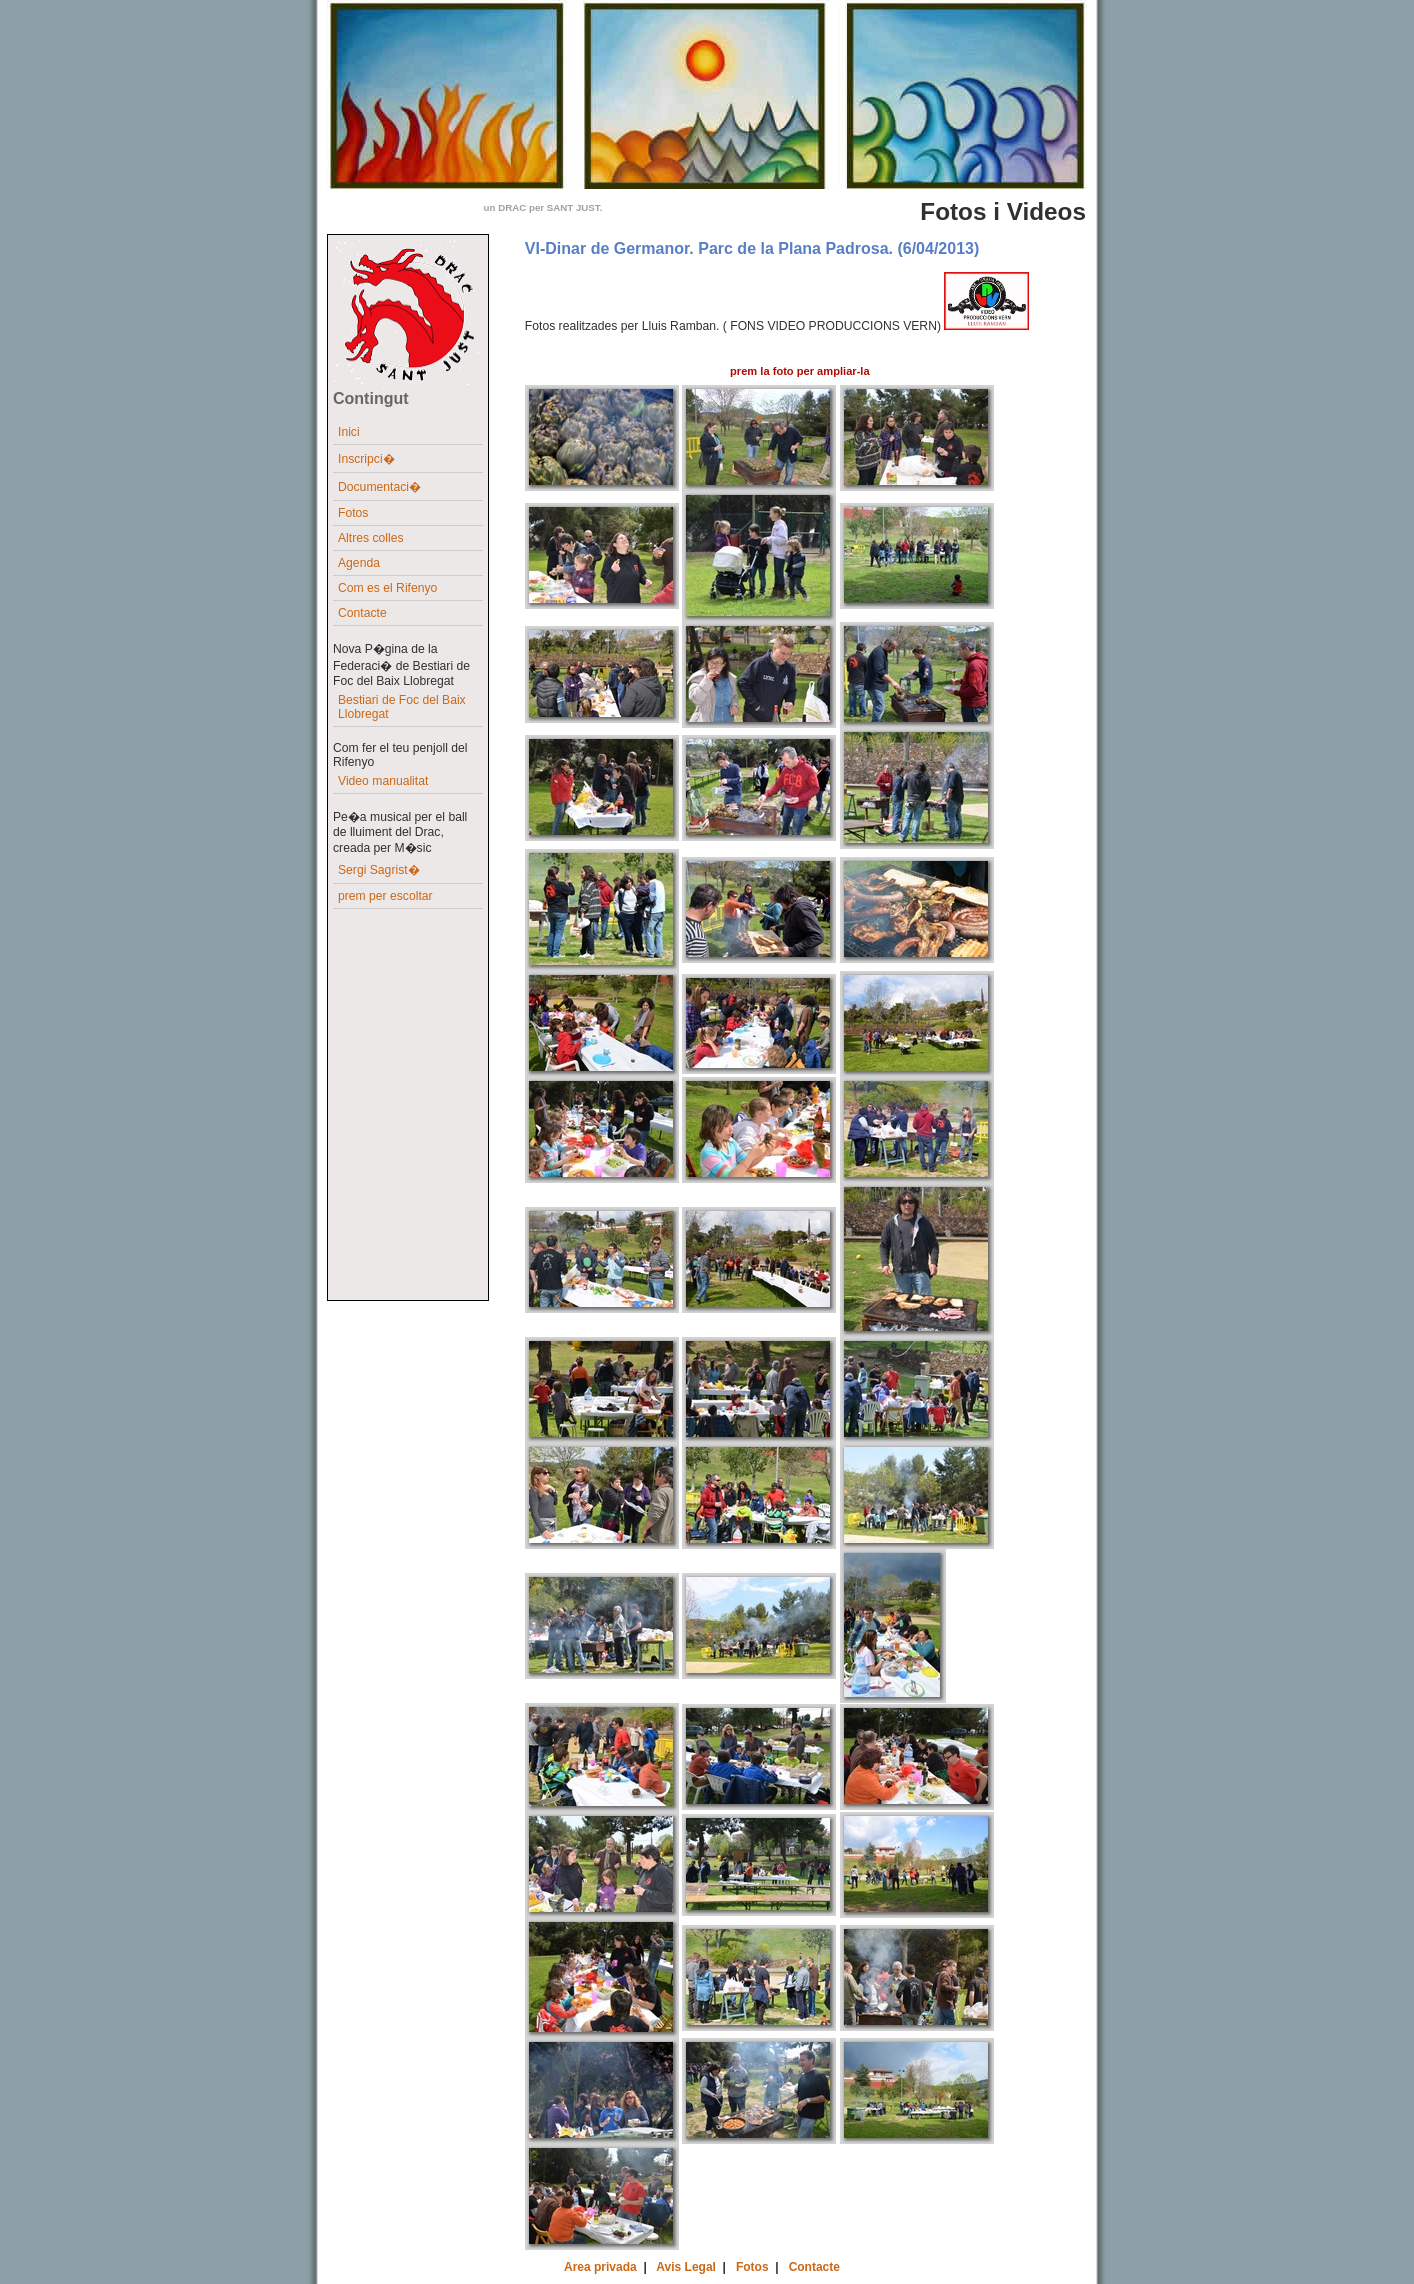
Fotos (353, 513)
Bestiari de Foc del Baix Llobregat (402, 707)
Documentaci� (379, 487)
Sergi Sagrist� (379, 870)
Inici (349, 432)
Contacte (362, 613)
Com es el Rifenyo (387, 588)
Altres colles (371, 538)
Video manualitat (383, 781)
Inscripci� (366, 459)
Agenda (359, 563)
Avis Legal (686, 2267)
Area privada (600, 2267)
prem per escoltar (385, 896)
